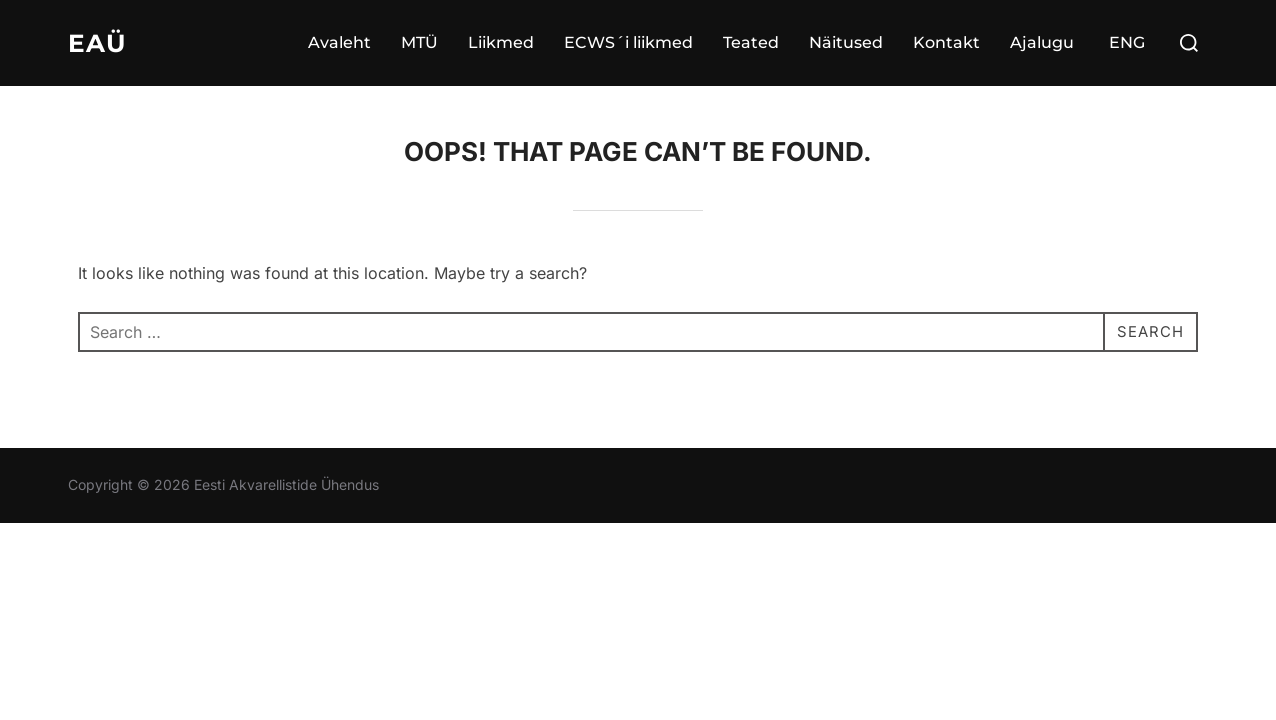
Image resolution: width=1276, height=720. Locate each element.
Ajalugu (1042, 42)
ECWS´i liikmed (628, 42)
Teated (751, 42)
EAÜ (98, 43)
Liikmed (501, 42)
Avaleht (339, 42)
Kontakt (946, 42)
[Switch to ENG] (1124, 43)
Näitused (846, 42)
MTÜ (419, 42)
